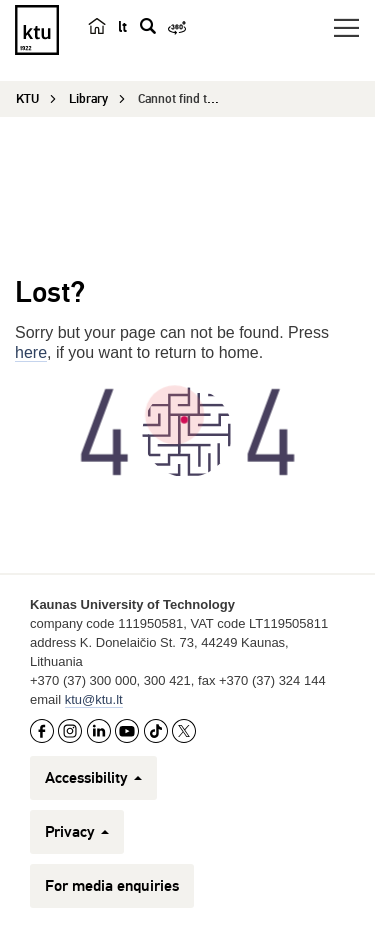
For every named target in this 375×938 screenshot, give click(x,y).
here (31, 352)
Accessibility (93, 778)
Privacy (77, 832)
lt (122, 27)
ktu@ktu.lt (94, 699)
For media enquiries (112, 886)
